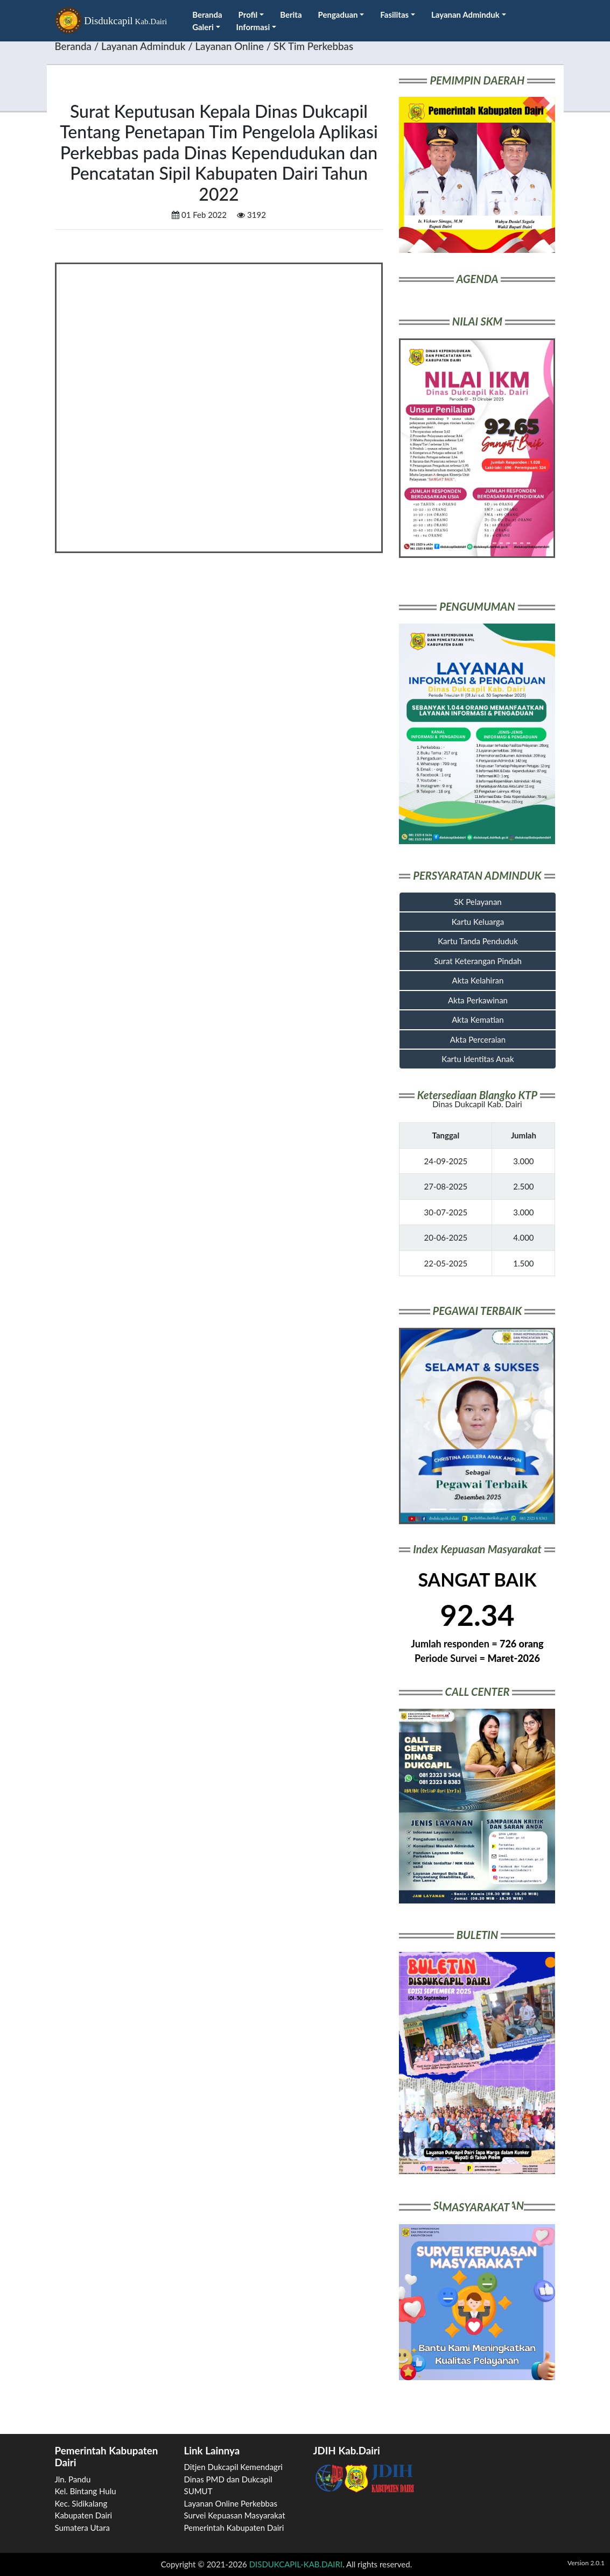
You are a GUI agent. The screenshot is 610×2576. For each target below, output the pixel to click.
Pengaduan (341, 14)
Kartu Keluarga (478, 921)
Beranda (207, 14)
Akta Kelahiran (478, 980)
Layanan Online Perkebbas (230, 2503)
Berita (291, 14)
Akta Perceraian (478, 1039)
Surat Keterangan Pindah (478, 961)
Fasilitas (397, 14)
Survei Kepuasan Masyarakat (234, 2515)
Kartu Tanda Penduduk (478, 941)
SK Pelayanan (478, 902)
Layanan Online (229, 46)
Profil (251, 14)
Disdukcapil (111, 22)
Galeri (206, 27)
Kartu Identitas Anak (477, 1059)
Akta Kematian (477, 1019)
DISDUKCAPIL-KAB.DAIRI (295, 2564)
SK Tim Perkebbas (313, 46)
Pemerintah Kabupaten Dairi (234, 2527)
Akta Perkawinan (478, 1000)
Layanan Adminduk (468, 14)
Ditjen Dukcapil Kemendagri (233, 2467)
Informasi (256, 27)
